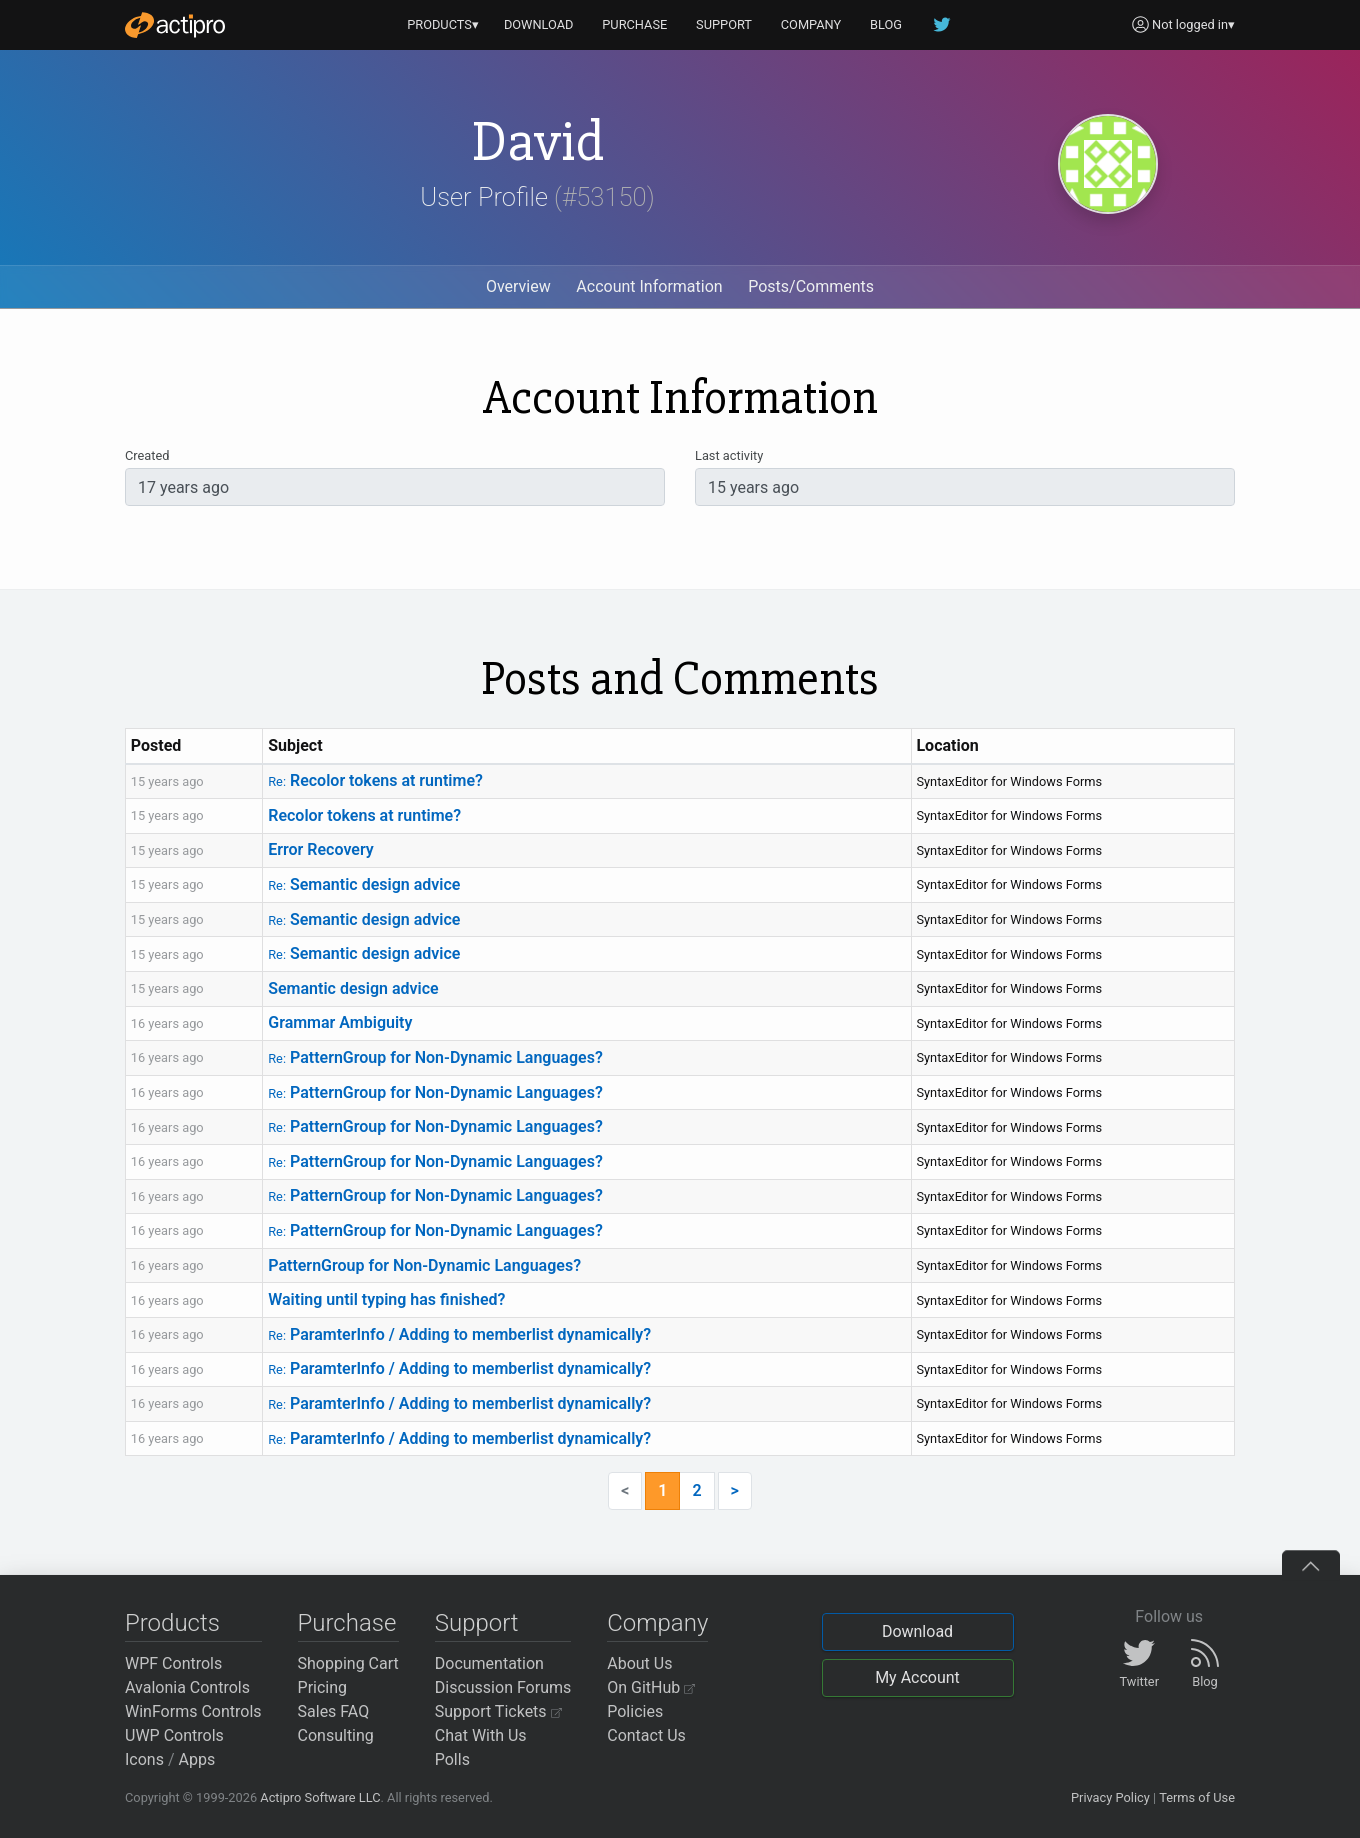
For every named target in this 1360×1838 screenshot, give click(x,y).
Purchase (347, 1623)
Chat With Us (481, 1735)
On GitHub (651, 1687)
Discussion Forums (503, 1687)
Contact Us (646, 1735)
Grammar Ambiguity (340, 1022)
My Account (917, 1677)
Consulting (336, 1735)
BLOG (886, 24)
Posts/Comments (811, 286)
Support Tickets (498, 1711)
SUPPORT (724, 24)
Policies (635, 1711)
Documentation (489, 1663)
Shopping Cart (348, 1663)
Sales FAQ (334, 1711)
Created (147, 455)
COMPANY (811, 24)
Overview (518, 286)
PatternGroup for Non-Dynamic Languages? (435, 1057)
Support (477, 1623)
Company (657, 1623)
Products (172, 1623)
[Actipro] (175, 25)
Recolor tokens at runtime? (375, 780)
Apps (197, 1759)
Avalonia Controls (187, 1687)
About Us (639, 1663)
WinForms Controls (193, 1711)
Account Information (649, 286)
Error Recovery (321, 849)
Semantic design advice (364, 884)
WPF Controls (173, 1663)
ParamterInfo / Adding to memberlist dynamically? (459, 1334)
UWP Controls (174, 1735)
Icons (144, 1759)
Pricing (323, 1687)
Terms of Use (1197, 1797)
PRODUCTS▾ (443, 24)
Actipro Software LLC (320, 1797)
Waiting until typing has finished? (386, 1299)
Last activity (729, 455)
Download (917, 1631)
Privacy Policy (1110, 1797)
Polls (452, 1759)
